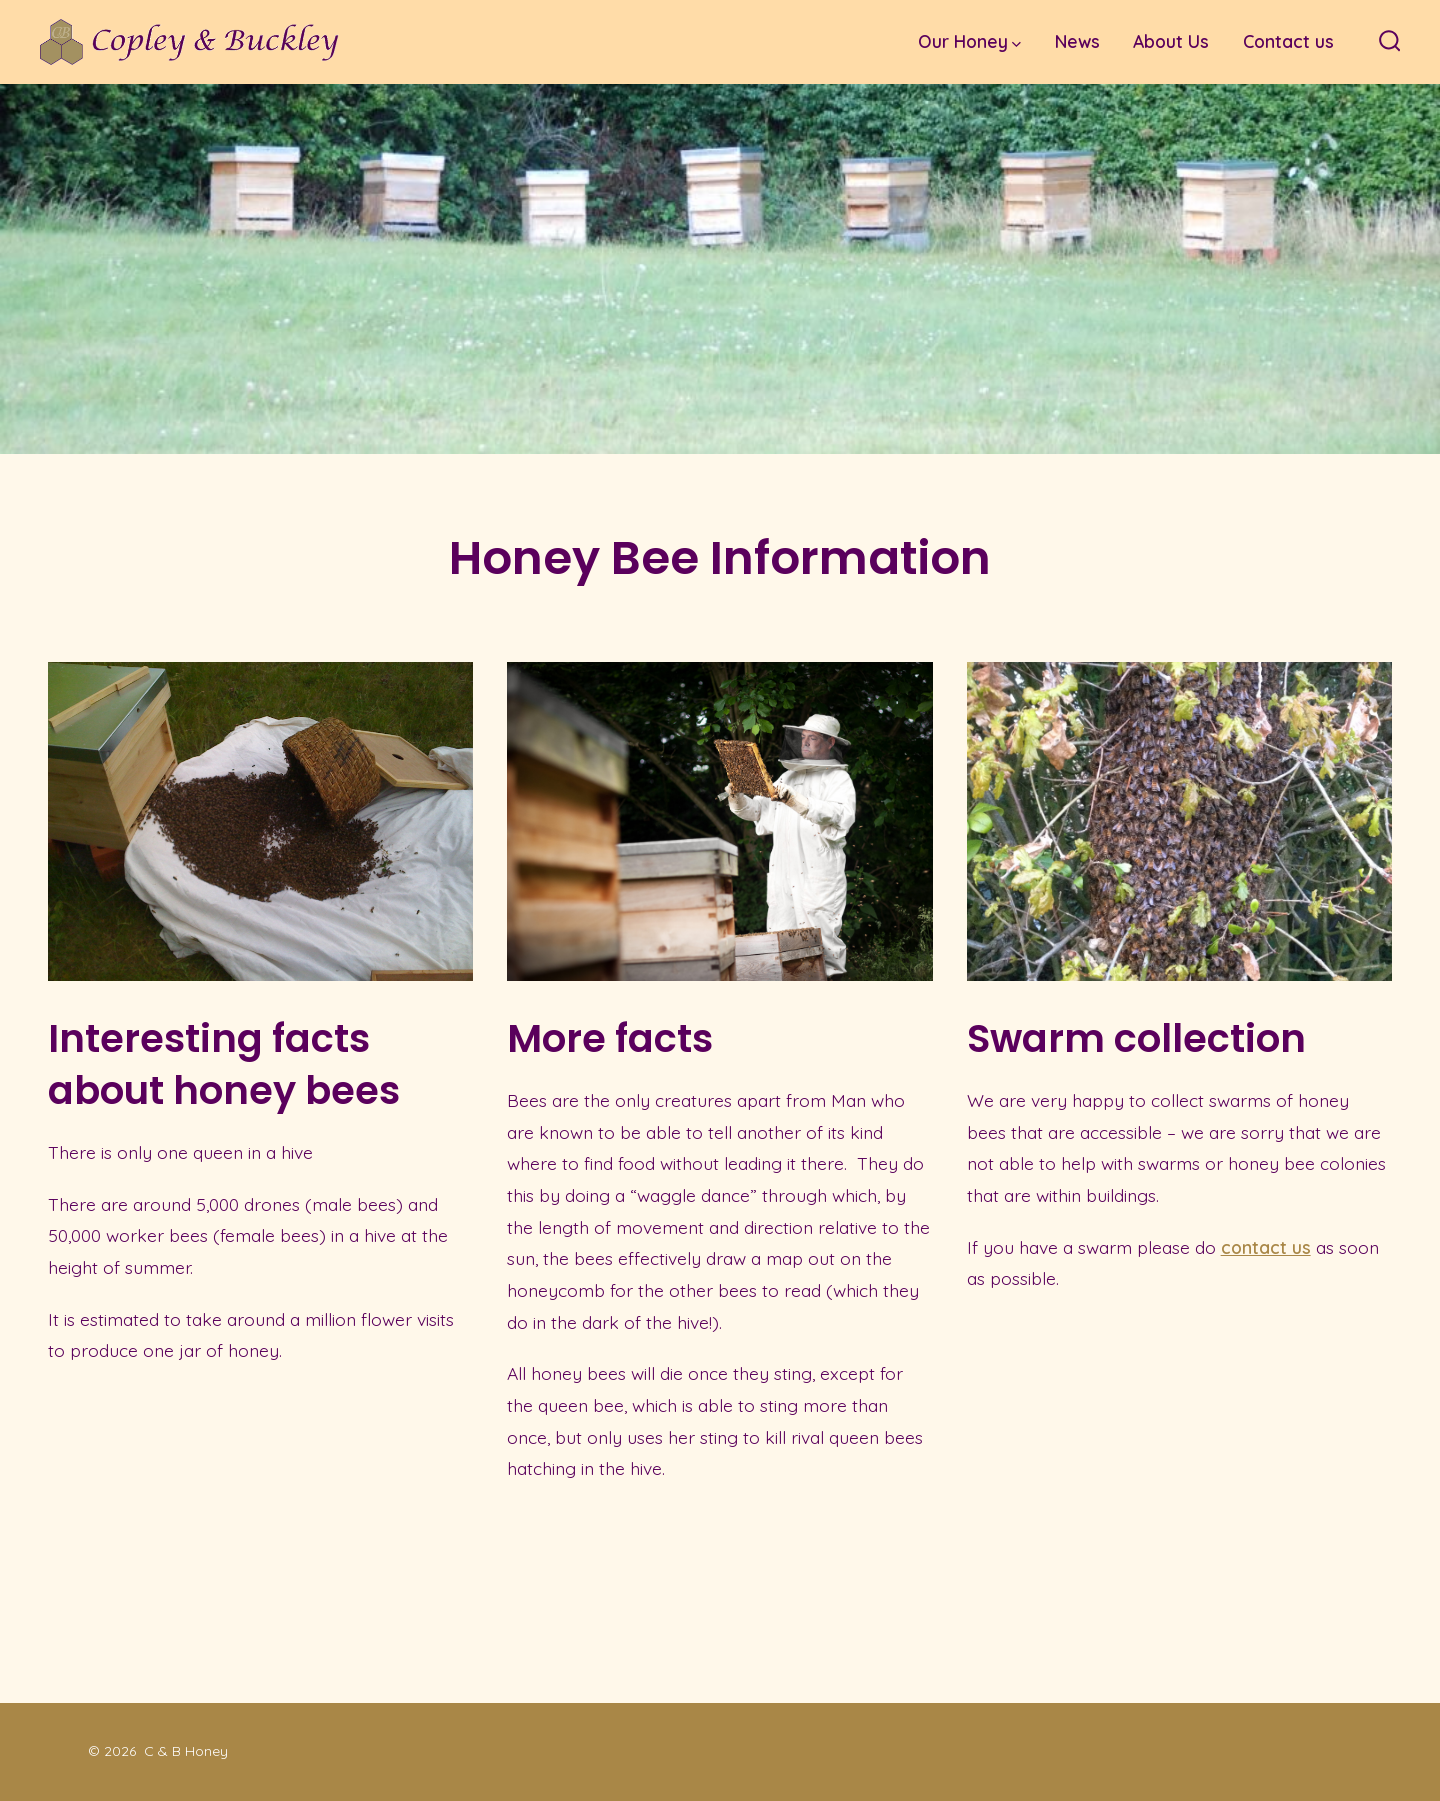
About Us (1171, 41)
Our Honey (969, 41)
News (1077, 41)
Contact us (1288, 41)
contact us (1266, 1247)
